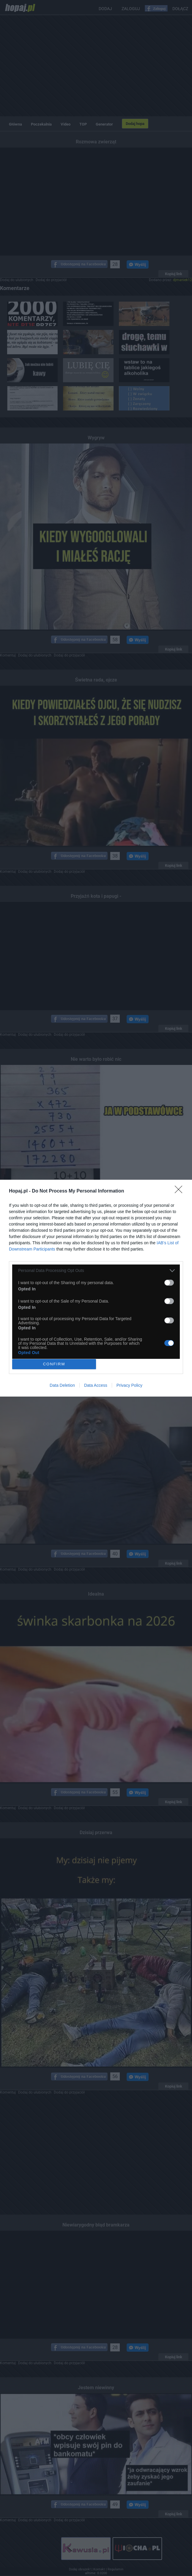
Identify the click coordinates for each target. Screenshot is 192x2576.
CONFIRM (54, 1364)
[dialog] (96, 1288)
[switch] (169, 1283)
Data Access (95, 1385)
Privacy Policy (129, 1385)
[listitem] (96, 1270)
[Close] (180, 1191)
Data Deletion (62, 1385)
